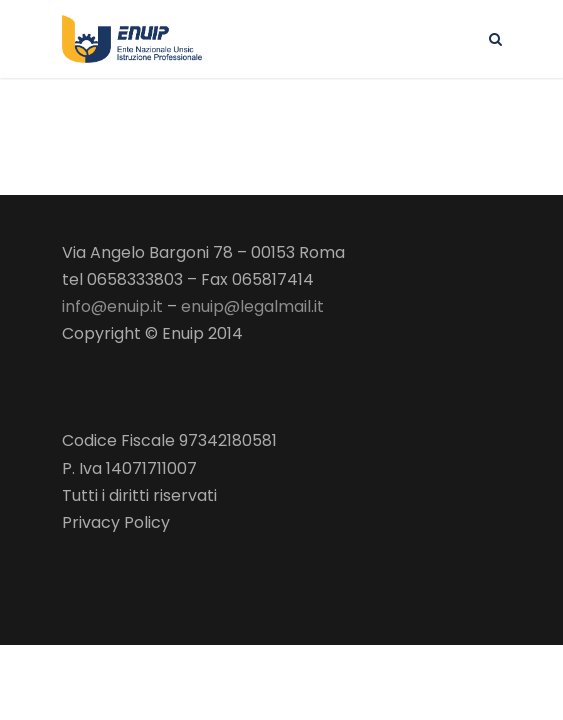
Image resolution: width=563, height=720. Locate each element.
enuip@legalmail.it (252, 306)
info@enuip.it (112, 306)
